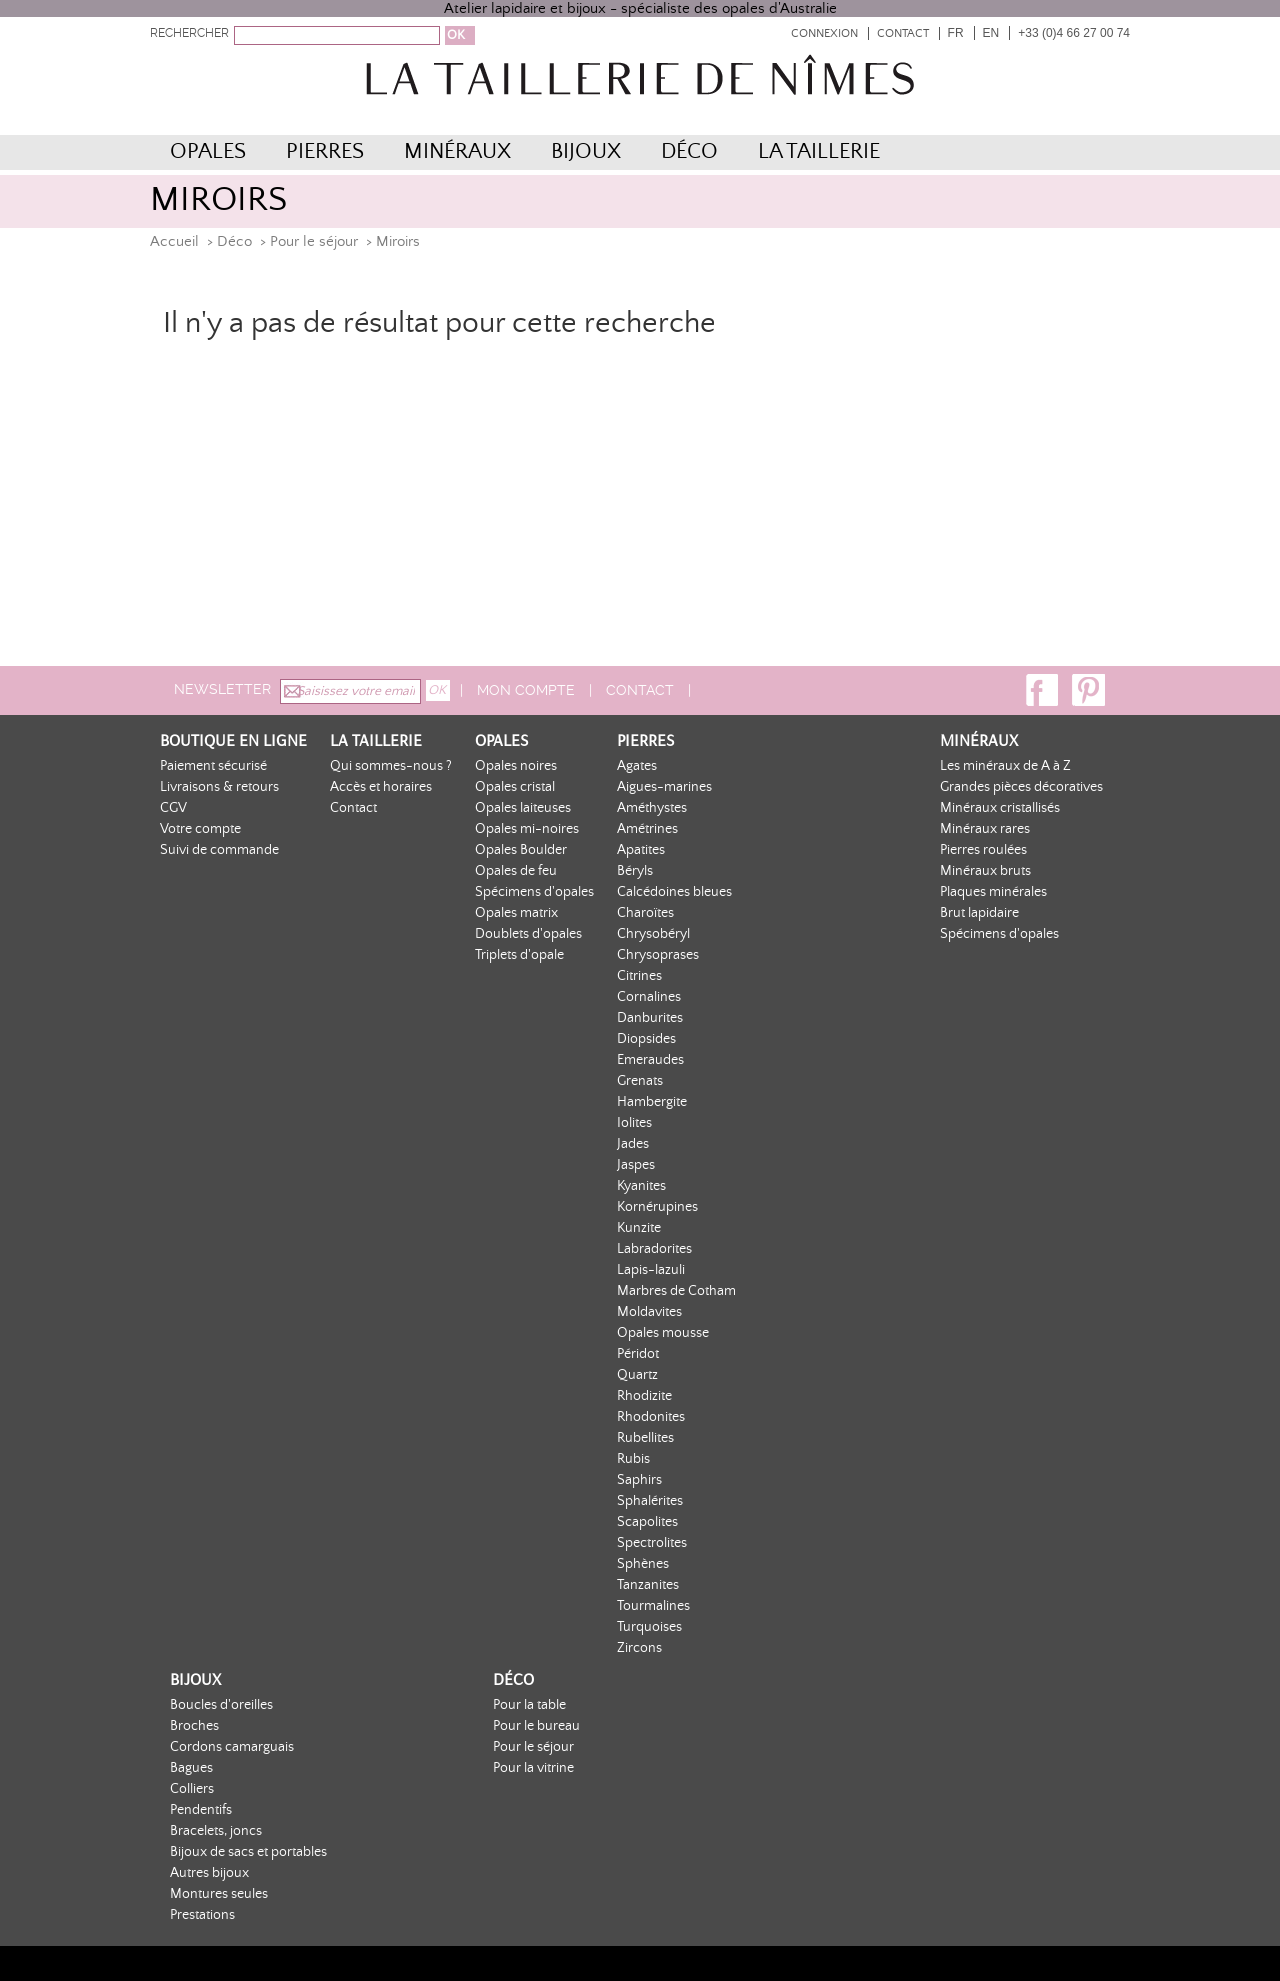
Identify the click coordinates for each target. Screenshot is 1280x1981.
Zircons (639, 1648)
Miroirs (398, 241)
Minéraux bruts (985, 871)
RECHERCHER (189, 33)
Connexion (824, 33)
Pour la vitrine (533, 1768)
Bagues (191, 1768)
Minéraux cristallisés (1000, 808)
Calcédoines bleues (674, 892)
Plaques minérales (993, 892)
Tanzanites (648, 1585)
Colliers (192, 1789)
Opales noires (516, 766)
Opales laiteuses (523, 808)
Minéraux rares (985, 829)
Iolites (634, 1123)
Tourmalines (653, 1606)
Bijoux (586, 152)
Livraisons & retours (219, 787)
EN (991, 33)
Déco (689, 152)
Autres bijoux (209, 1873)
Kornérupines (657, 1207)
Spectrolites (652, 1543)
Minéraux (457, 152)
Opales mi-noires (527, 829)
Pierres (325, 152)
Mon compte (526, 690)
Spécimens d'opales (534, 892)
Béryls (635, 871)
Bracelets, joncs (216, 1831)
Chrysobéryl (653, 934)
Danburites (650, 1018)
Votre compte (200, 829)
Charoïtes (645, 913)
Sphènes (643, 1564)
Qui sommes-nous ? (391, 766)
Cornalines (649, 997)
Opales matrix (516, 913)
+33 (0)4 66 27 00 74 (1074, 33)
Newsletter (222, 689)
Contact (903, 33)
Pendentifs (201, 1810)
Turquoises (649, 1627)
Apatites (641, 850)
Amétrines (647, 829)
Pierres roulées (983, 850)
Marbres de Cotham (676, 1291)
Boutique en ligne (233, 740)
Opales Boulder (521, 850)
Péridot (638, 1354)
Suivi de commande (219, 850)
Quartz (637, 1375)
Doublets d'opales (528, 934)
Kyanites (641, 1186)
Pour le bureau (536, 1726)
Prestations (202, 1915)
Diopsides (646, 1039)
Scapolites (647, 1522)
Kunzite (639, 1228)
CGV (173, 808)
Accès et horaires (381, 787)
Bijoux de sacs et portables (248, 1852)
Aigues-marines (664, 787)
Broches (194, 1726)
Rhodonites (651, 1417)
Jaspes (636, 1165)
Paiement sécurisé (213, 766)
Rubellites (645, 1438)
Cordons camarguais (232, 1747)
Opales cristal (515, 787)
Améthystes (652, 808)
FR (956, 33)
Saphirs (639, 1480)
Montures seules (219, 1894)
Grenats (640, 1081)
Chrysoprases (658, 955)
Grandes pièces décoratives (1021, 787)
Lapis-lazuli (651, 1270)
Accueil (174, 241)
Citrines (639, 976)
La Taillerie (819, 152)
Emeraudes (650, 1060)
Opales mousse (663, 1333)
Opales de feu (516, 871)
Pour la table (529, 1705)
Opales (208, 152)
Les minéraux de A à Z (1005, 766)
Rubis (633, 1459)
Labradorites (654, 1249)
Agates (637, 766)
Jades (633, 1144)
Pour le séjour (314, 241)
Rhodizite (644, 1396)
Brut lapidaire (979, 913)
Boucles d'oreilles (221, 1705)
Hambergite (652, 1102)
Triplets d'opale (519, 955)
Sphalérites (650, 1501)
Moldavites (649, 1312)
